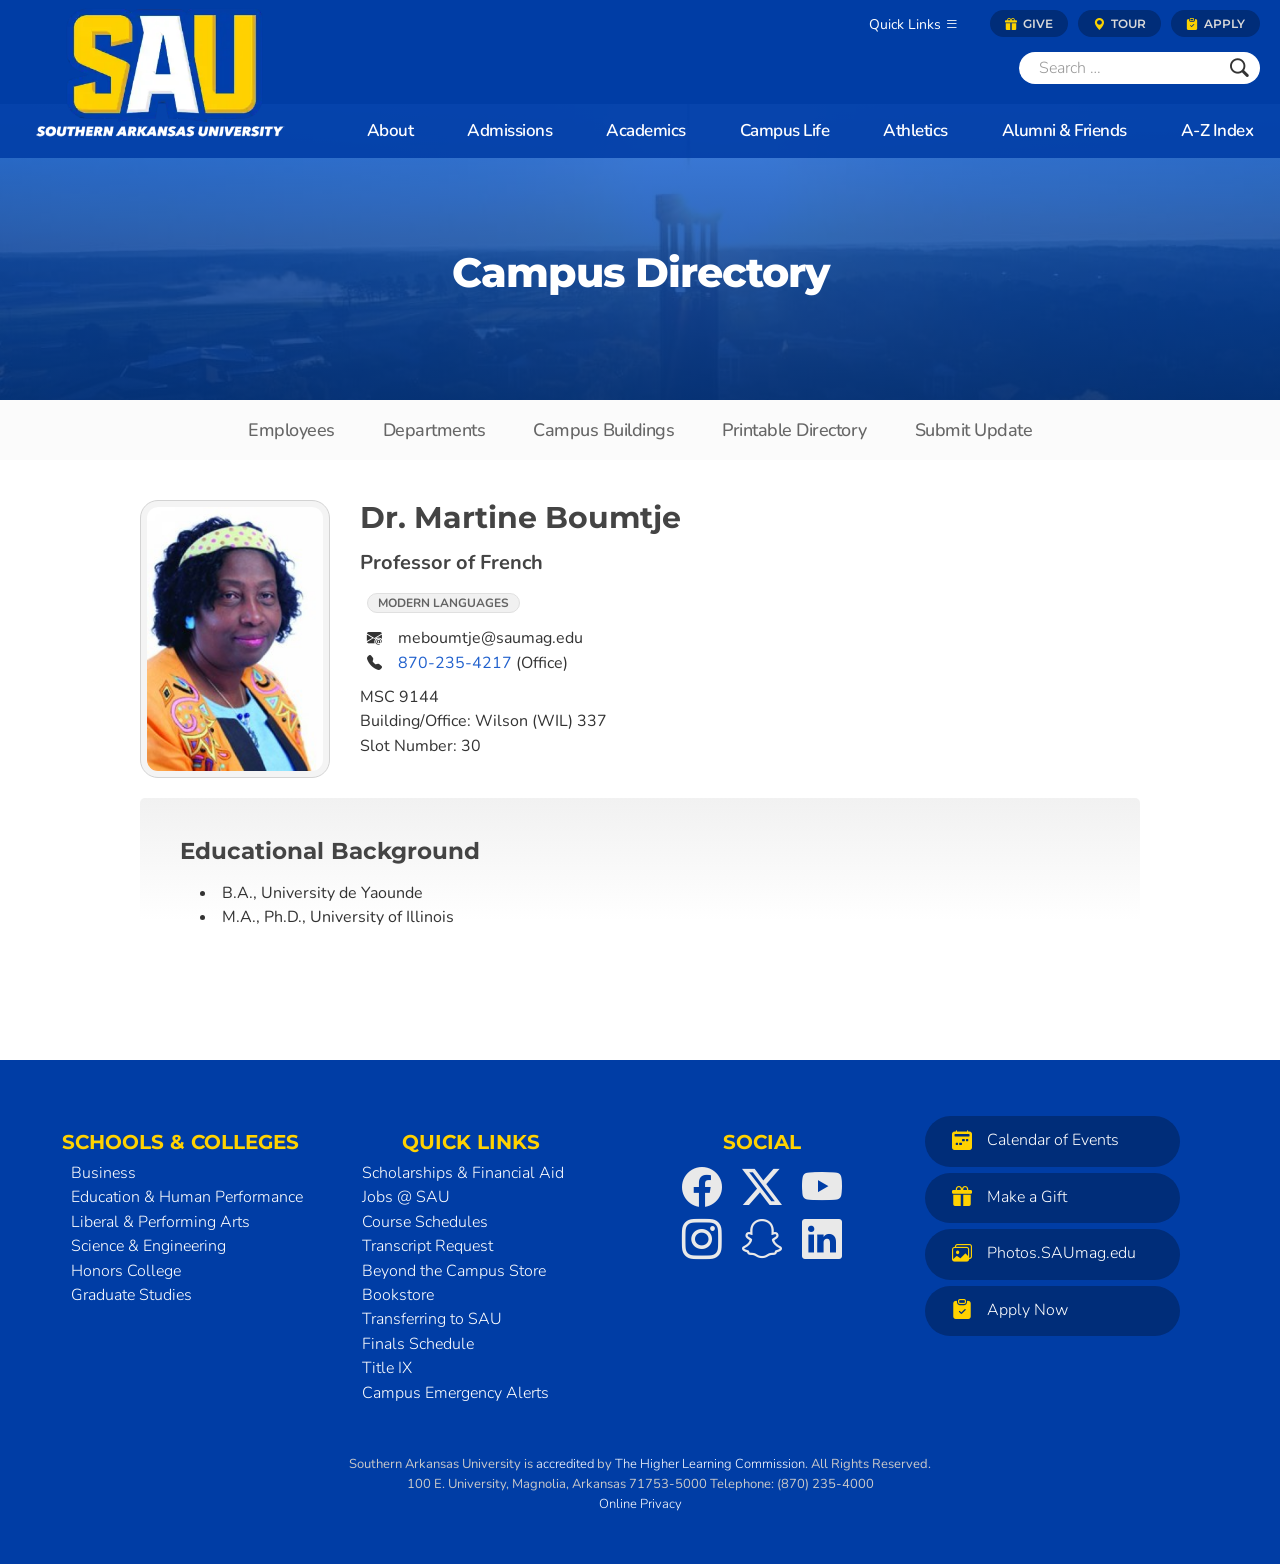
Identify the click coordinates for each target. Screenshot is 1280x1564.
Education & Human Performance (187, 1197)
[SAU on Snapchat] (762, 1239)
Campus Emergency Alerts (455, 1393)
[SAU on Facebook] (702, 1187)
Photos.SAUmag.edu (1039, 1252)
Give (1029, 23)
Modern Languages (443, 603)
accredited (565, 1464)
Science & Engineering (148, 1246)
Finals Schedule (418, 1344)
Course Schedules (425, 1222)
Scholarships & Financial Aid (463, 1173)
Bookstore (398, 1295)
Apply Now (1005, 1309)
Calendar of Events (1030, 1139)
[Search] (1119, 68)
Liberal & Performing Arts (160, 1222)
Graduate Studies (131, 1295)
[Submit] (1239, 68)
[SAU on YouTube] (822, 1187)
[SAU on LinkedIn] (822, 1239)
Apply (1215, 23)
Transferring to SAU (432, 1319)
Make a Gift (1004, 1196)
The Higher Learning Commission (710, 1464)
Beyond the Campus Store (454, 1271)
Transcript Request (427, 1246)
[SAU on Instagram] (702, 1239)
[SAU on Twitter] (762, 1187)
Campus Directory (640, 272)
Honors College (126, 1271)
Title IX (387, 1368)
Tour (1119, 23)
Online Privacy (640, 1504)
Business (103, 1173)
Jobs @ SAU (406, 1197)
